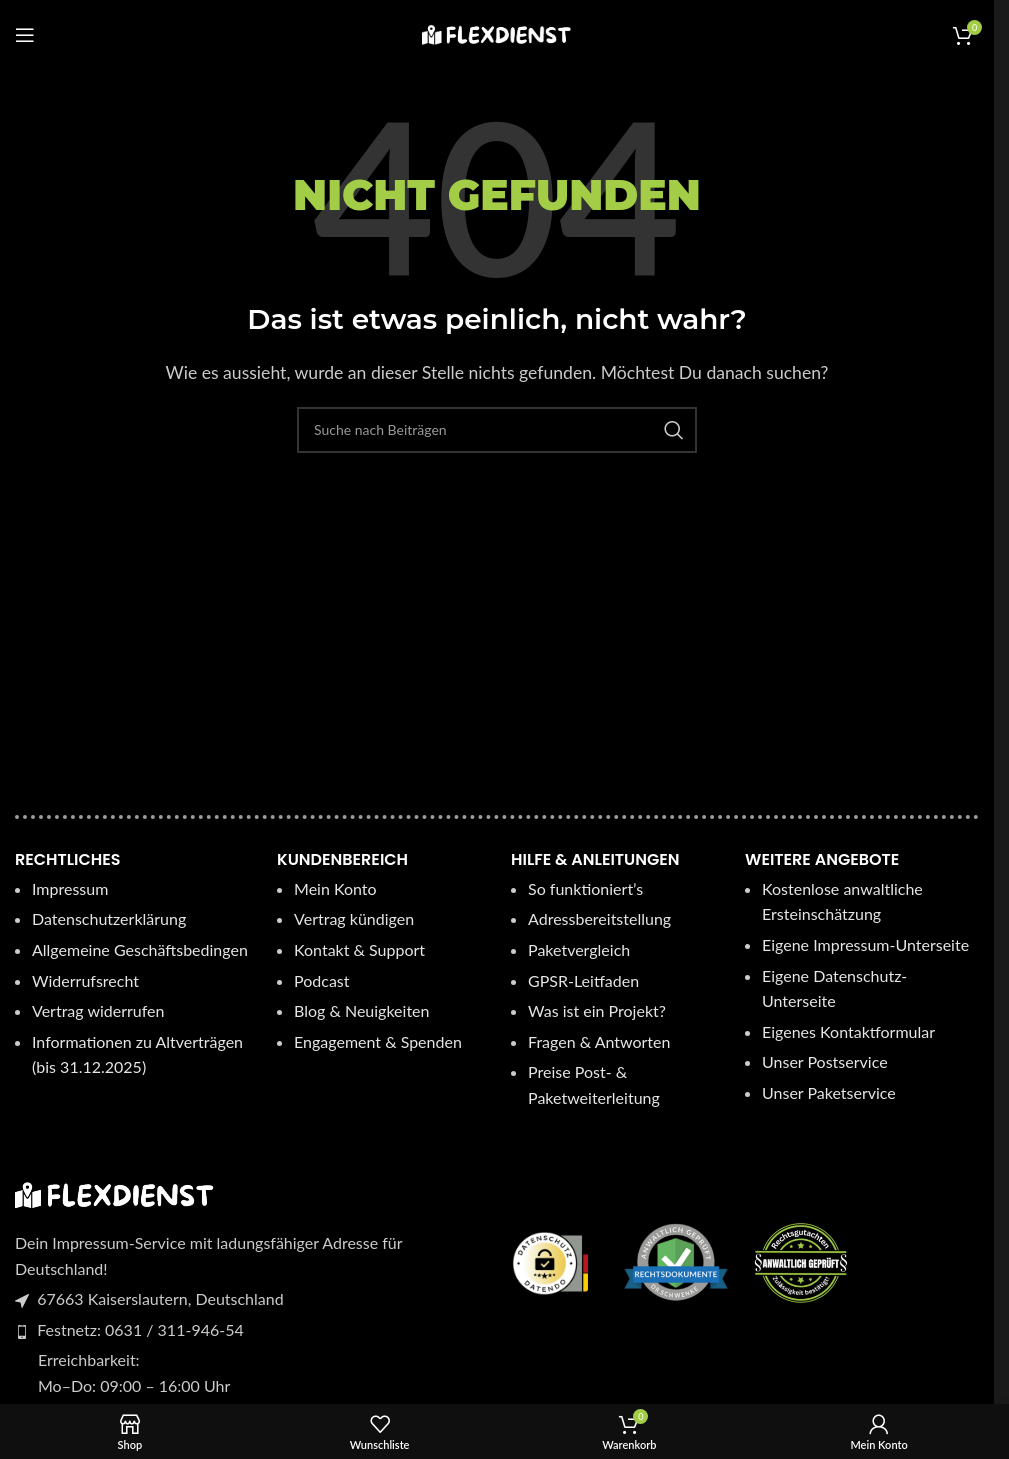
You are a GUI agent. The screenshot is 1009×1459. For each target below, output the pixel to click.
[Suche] (497, 430)
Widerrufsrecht (85, 980)
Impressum (70, 888)
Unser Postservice (825, 1061)
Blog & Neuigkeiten (361, 1010)
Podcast (321, 980)
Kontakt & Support (359, 949)
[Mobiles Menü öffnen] (25, 35)
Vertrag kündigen (354, 918)
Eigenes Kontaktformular (848, 1031)
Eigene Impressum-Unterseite (865, 944)
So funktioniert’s (585, 888)
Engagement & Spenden (380, 1041)
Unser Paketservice (829, 1092)
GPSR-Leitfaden (583, 980)
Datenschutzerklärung (109, 918)
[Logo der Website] (497, 32)
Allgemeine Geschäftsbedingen (140, 949)
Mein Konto (335, 888)
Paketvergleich (579, 949)
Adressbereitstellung (599, 918)
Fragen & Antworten (599, 1041)
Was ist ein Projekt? (597, 1010)
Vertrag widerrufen (98, 1010)
